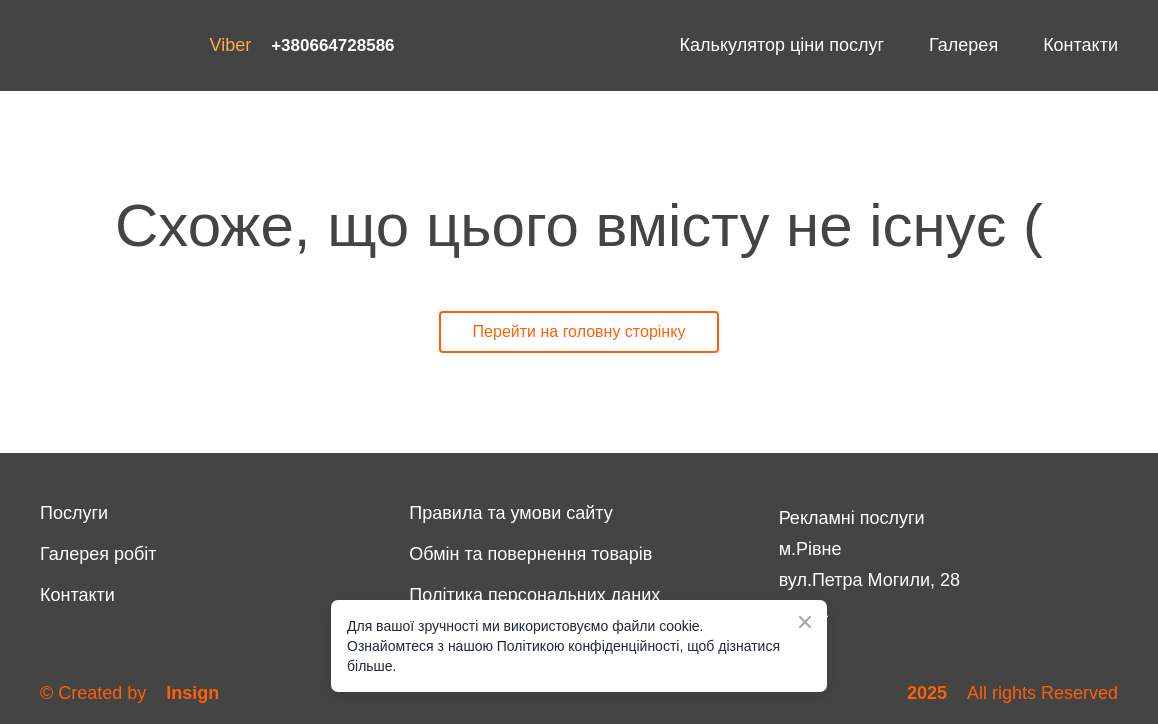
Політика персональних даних (534, 595)
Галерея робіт (98, 554)
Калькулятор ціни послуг (782, 45)
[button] (579, 332)
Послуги (74, 513)
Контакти (1080, 45)
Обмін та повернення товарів (530, 554)
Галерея (963, 45)
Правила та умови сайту (510, 513)
